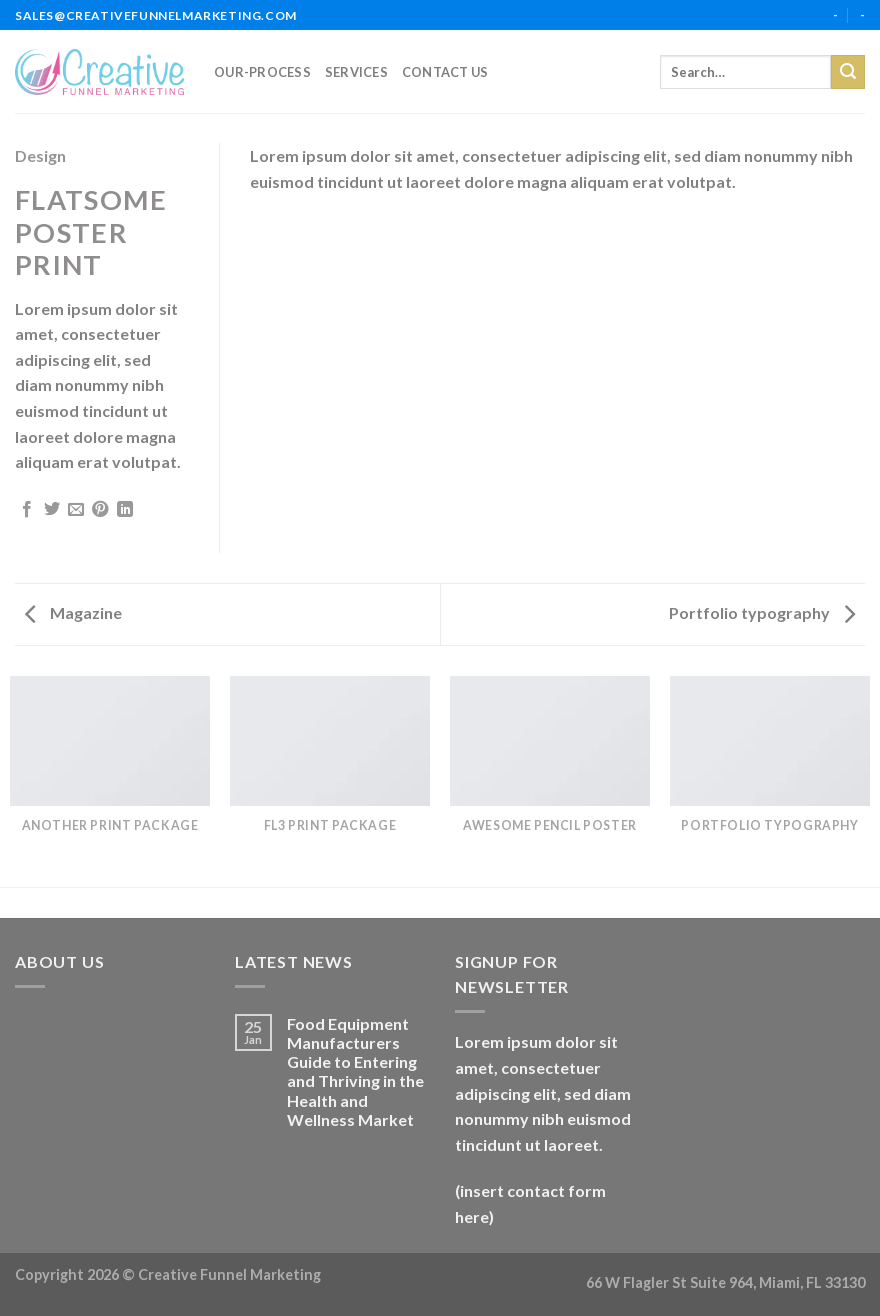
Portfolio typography (762, 612)
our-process (262, 72)
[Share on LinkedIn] (125, 510)
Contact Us (445, 72)
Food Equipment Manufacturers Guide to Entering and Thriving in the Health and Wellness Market (355, 1071)
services (356, 72)
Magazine (73, 612)
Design (40, 155)
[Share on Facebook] (27, 510)
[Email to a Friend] (76, 510)
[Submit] (848, 72)
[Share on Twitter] (52, 510)
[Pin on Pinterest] (100, 510)
